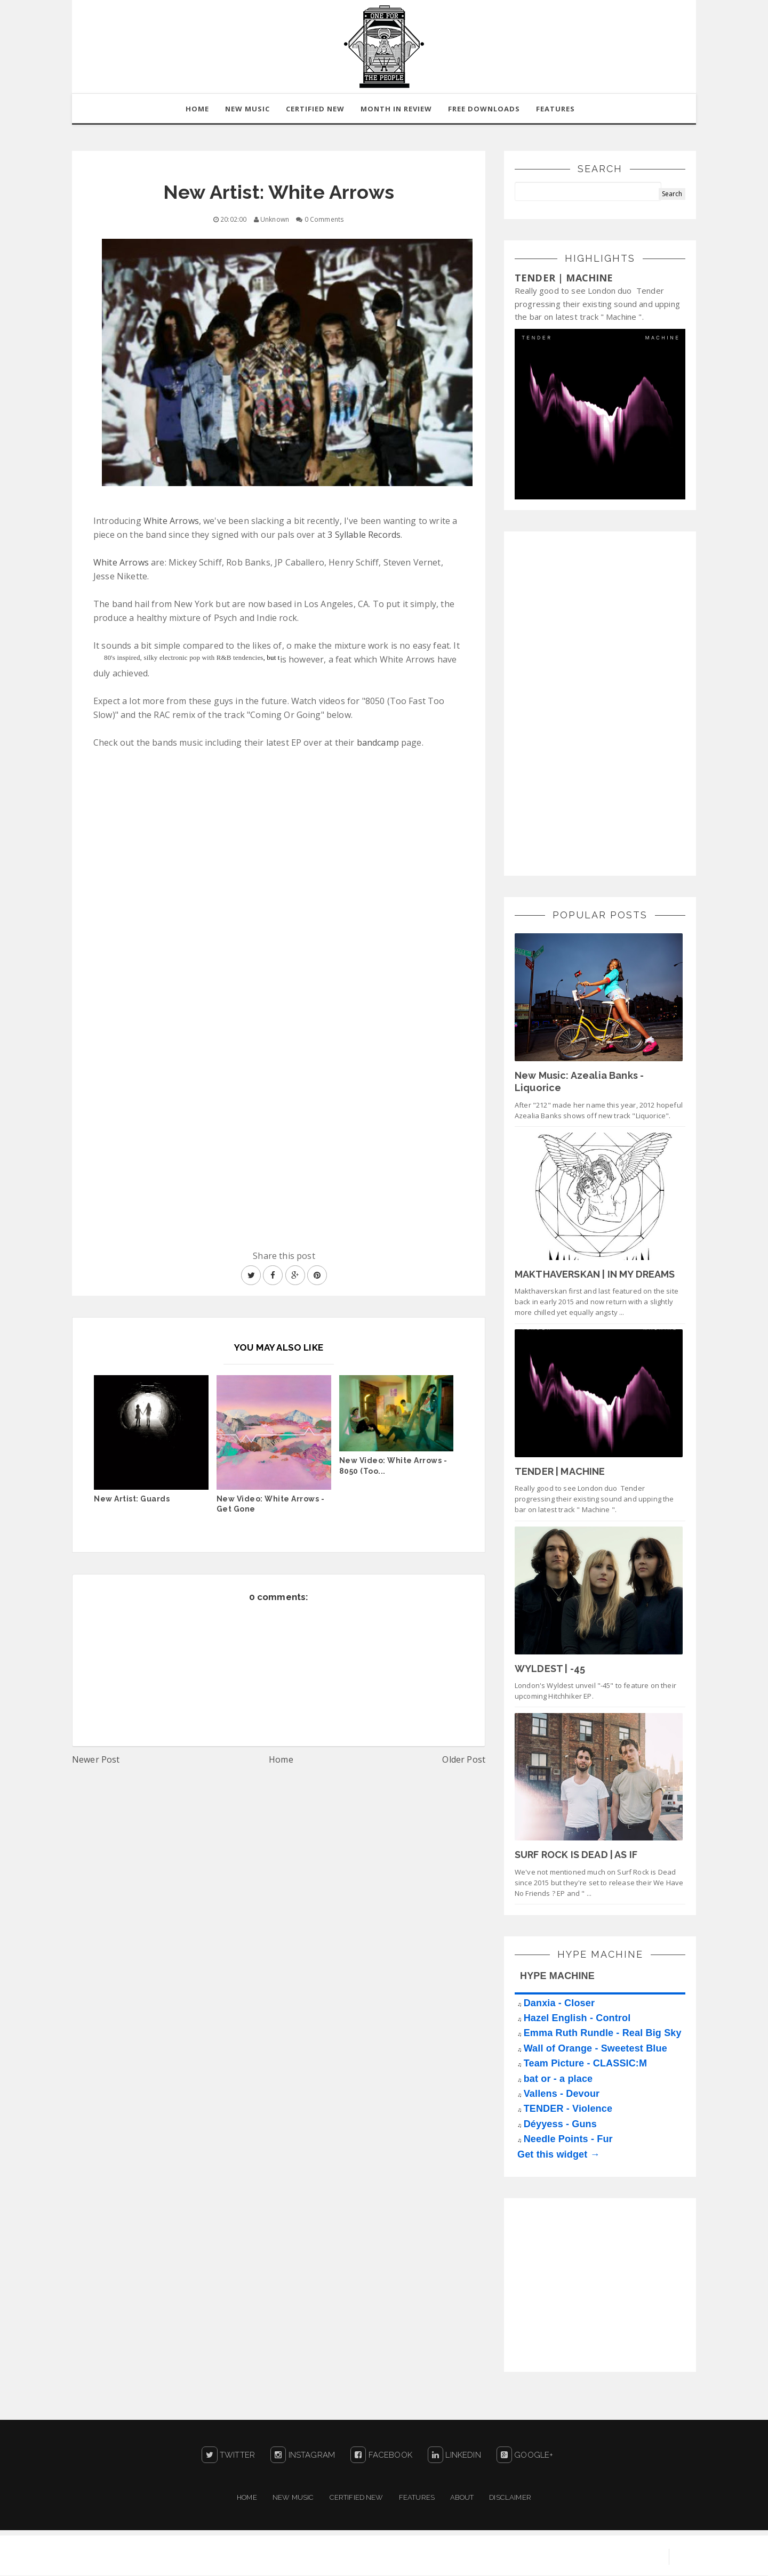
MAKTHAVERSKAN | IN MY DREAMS (595, 1274)
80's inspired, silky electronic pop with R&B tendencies (183, 658)
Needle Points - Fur (568, 2139)
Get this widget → (558, 2154)
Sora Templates (537, 2557)
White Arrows (171, 521)
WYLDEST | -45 (550, 1669)
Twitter (228, 2455)
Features (555, 109)
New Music (293, 2498)
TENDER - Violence (568, 2109)
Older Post (463, 1760)
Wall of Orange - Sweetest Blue (595, 2049)
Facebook (381, 2455)
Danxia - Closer (559, 2003)
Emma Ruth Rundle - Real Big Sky (603, 2033)
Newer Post (96, 1760)
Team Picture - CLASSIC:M (585, 2063)
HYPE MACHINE (557, 1976)
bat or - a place (558, 2079)
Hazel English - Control (577, 2018)
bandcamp (378, 743)
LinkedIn (454, 2455)
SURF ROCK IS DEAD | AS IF (576, 1855)
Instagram (302, 2455)
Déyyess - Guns (560, 2124)
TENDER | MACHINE (564, 278)
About (462, 2498)
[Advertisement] (595, 702)
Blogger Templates (618, 2557)
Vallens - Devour (562, 2094)
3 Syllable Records (364, 535)
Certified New (356, 2498)
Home (281, 1760)
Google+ (525, 2455)
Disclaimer (510, 2498)
